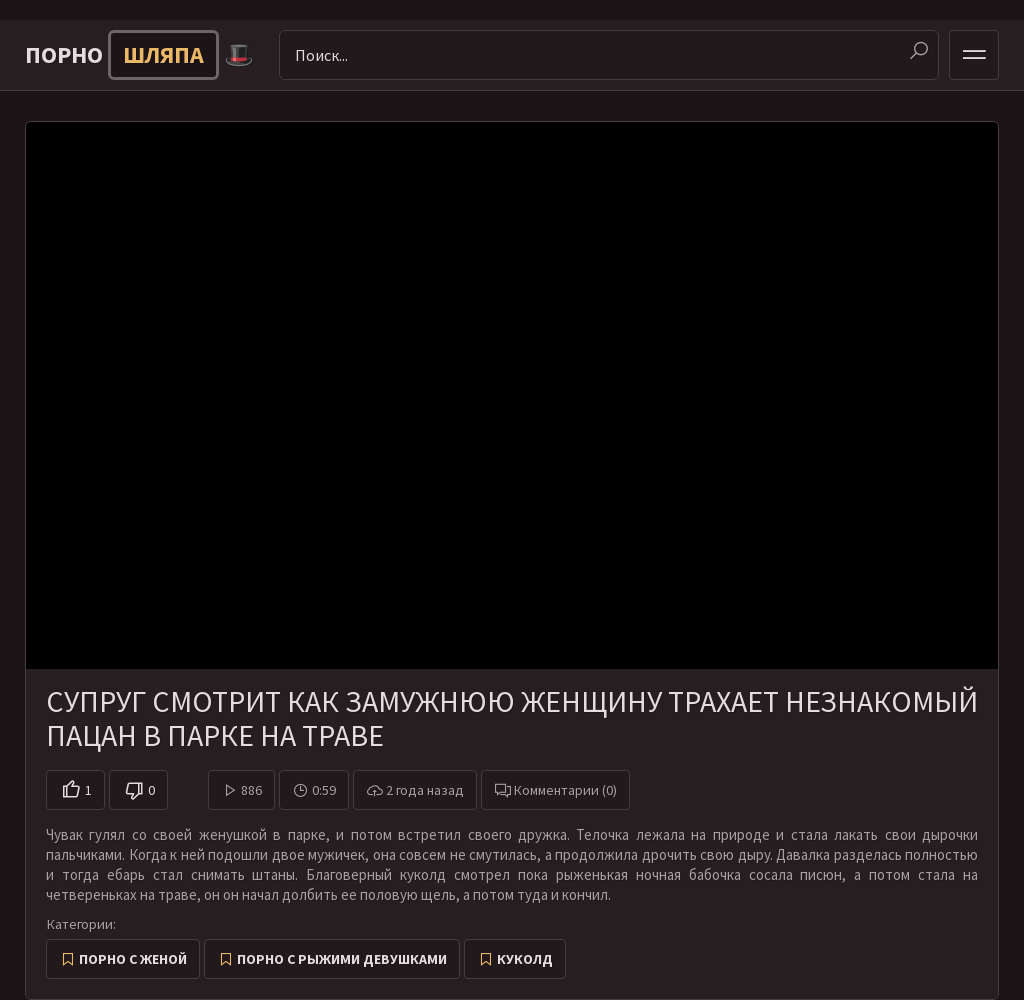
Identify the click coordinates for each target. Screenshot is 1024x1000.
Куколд (525, 959)
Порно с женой (133, 959)
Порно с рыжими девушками (342, 959)
